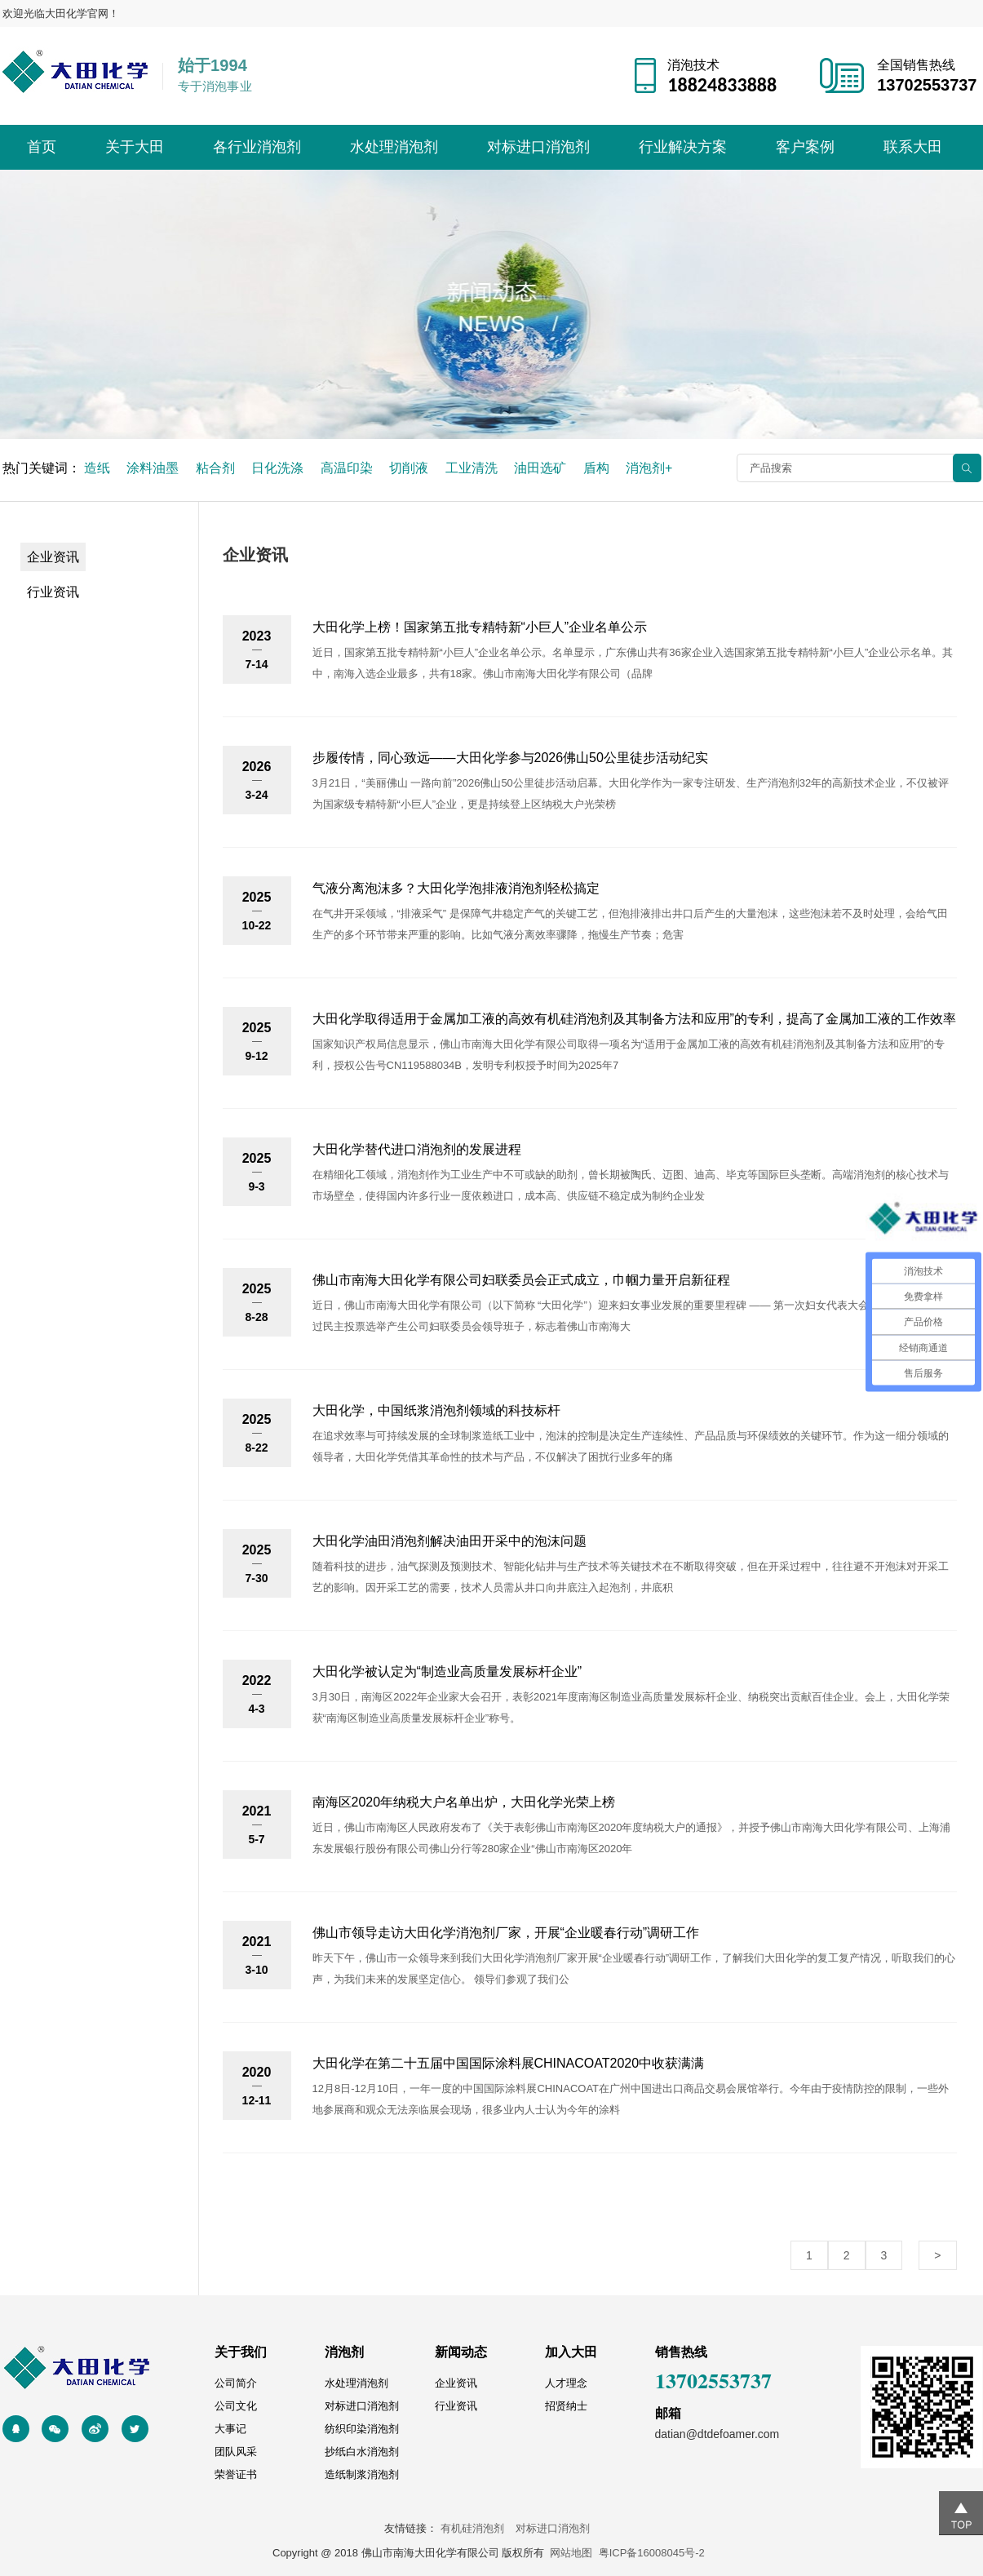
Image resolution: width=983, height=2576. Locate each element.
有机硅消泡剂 (477, 2528)
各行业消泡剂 (257, 147)
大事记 (230, 2429)
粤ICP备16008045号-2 (652, 2553)
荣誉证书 (236, 2474)
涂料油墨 (152, 468)
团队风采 (236, 2451)
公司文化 (236, 2406)
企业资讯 (53, 557)
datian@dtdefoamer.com (717, 2434)
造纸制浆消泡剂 (362, 2474)
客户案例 (805, 147)
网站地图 (571, 2553)
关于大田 (134, 147)
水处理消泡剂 (394, 147)
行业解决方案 (683, 147)
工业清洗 (471, 468)
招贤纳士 (566, 2406)
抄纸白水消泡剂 (362, 2451)
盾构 (596, 468)
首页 (41, 147)
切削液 (408, 468)
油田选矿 (540, 468)
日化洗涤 (277, 468)
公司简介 (236, 2383)
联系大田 (912, 147)
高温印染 (347, 468)
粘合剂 (215, 468)
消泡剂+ (649, 468)
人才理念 (566, 2383)
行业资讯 (53, 592)
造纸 (97, 468)
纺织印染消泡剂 (362, 2429)
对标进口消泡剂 (538, 147)
